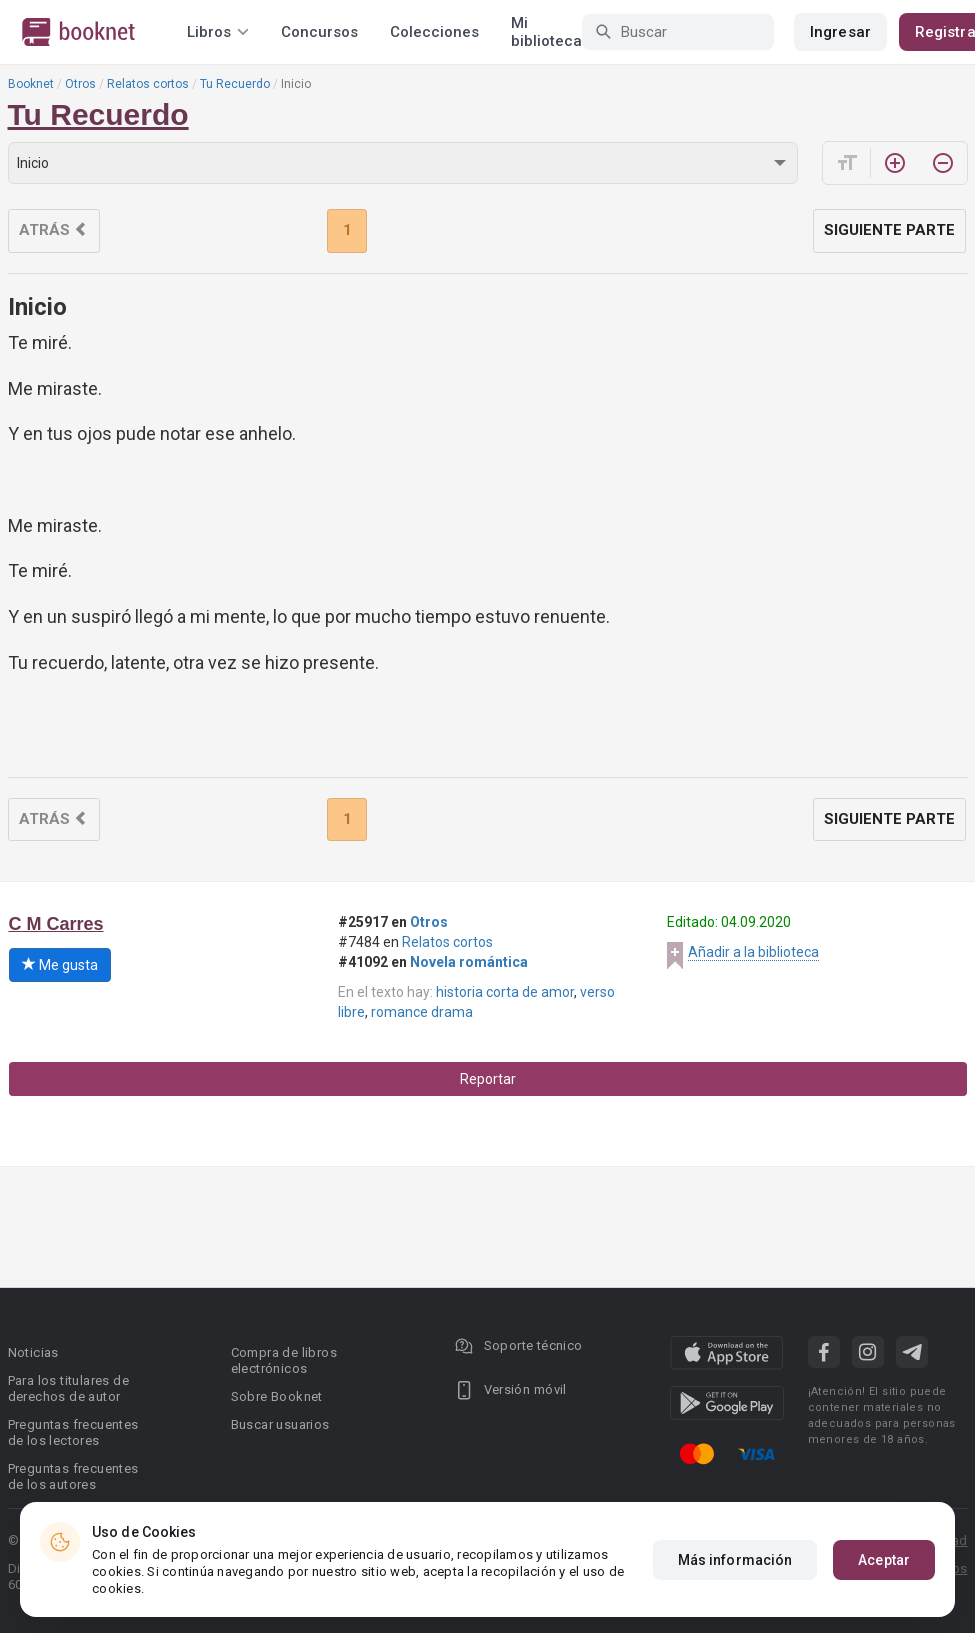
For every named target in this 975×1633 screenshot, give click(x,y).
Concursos (319, 32)
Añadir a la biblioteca (753, 952)
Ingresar (840, 32)
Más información (735, 1560)
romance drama (422, 1012)
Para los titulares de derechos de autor (68, 1388)
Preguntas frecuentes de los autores (73, 1476)
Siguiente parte (889, 230)
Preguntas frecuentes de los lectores (73, 1432)
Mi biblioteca (546, 32)
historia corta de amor (505, 992)
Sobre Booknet (277, 1396)
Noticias (33, 1352)
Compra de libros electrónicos (284, 1360)
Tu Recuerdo (235, 84)
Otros (80, 84)
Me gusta (60, 965)
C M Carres (56, 924)
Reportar (488, 1079)
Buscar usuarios (280, 1424)
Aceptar (884, 1560)
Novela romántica (469, 962)
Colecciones (434, 32)
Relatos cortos (148, 84)
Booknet (31, 84)
